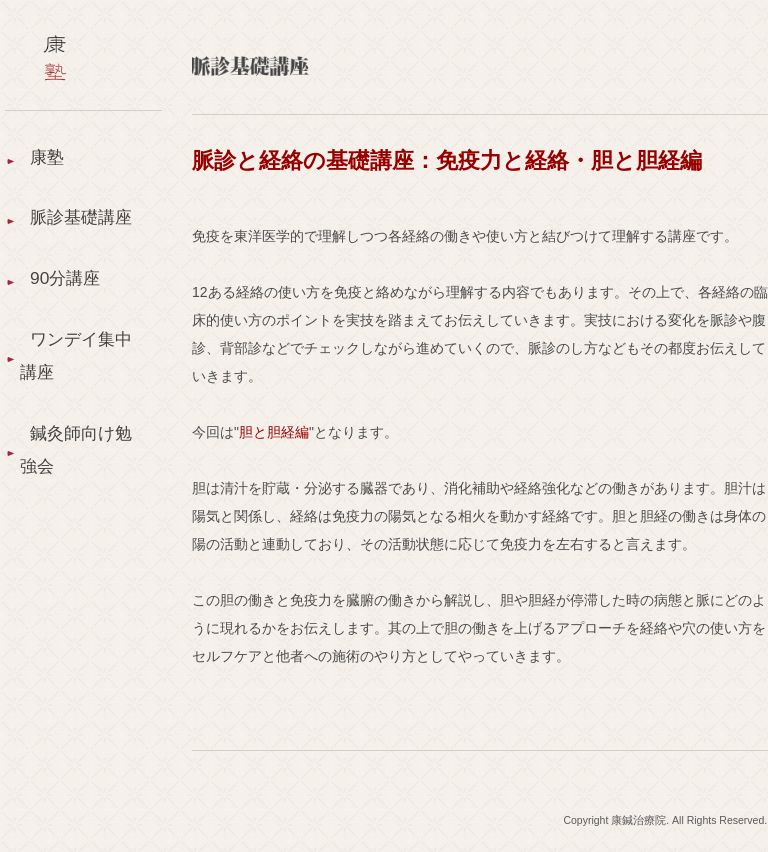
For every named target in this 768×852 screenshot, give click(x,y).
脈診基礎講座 (70, 239)
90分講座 (67, 322)
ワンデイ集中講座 (70, 403)
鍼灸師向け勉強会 (70, 502)
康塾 (48, 158)
